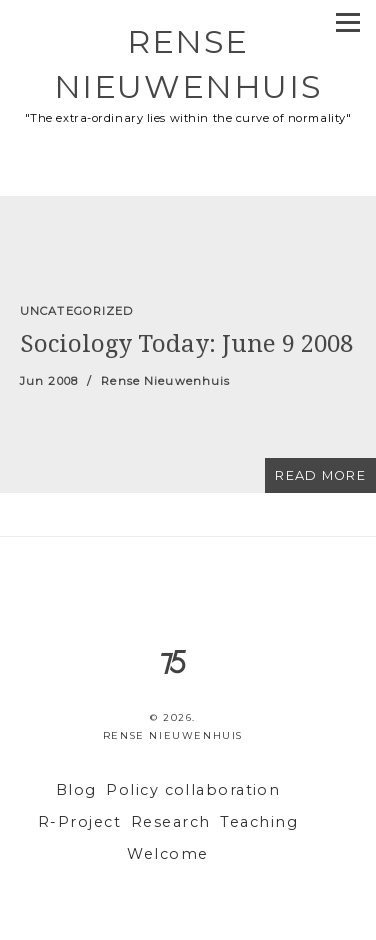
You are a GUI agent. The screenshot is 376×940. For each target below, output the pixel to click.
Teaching (259, 822)
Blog (76, 790)
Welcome (167, 854)
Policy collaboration (193, 790)
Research (171, 822)
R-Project (79, 822)
